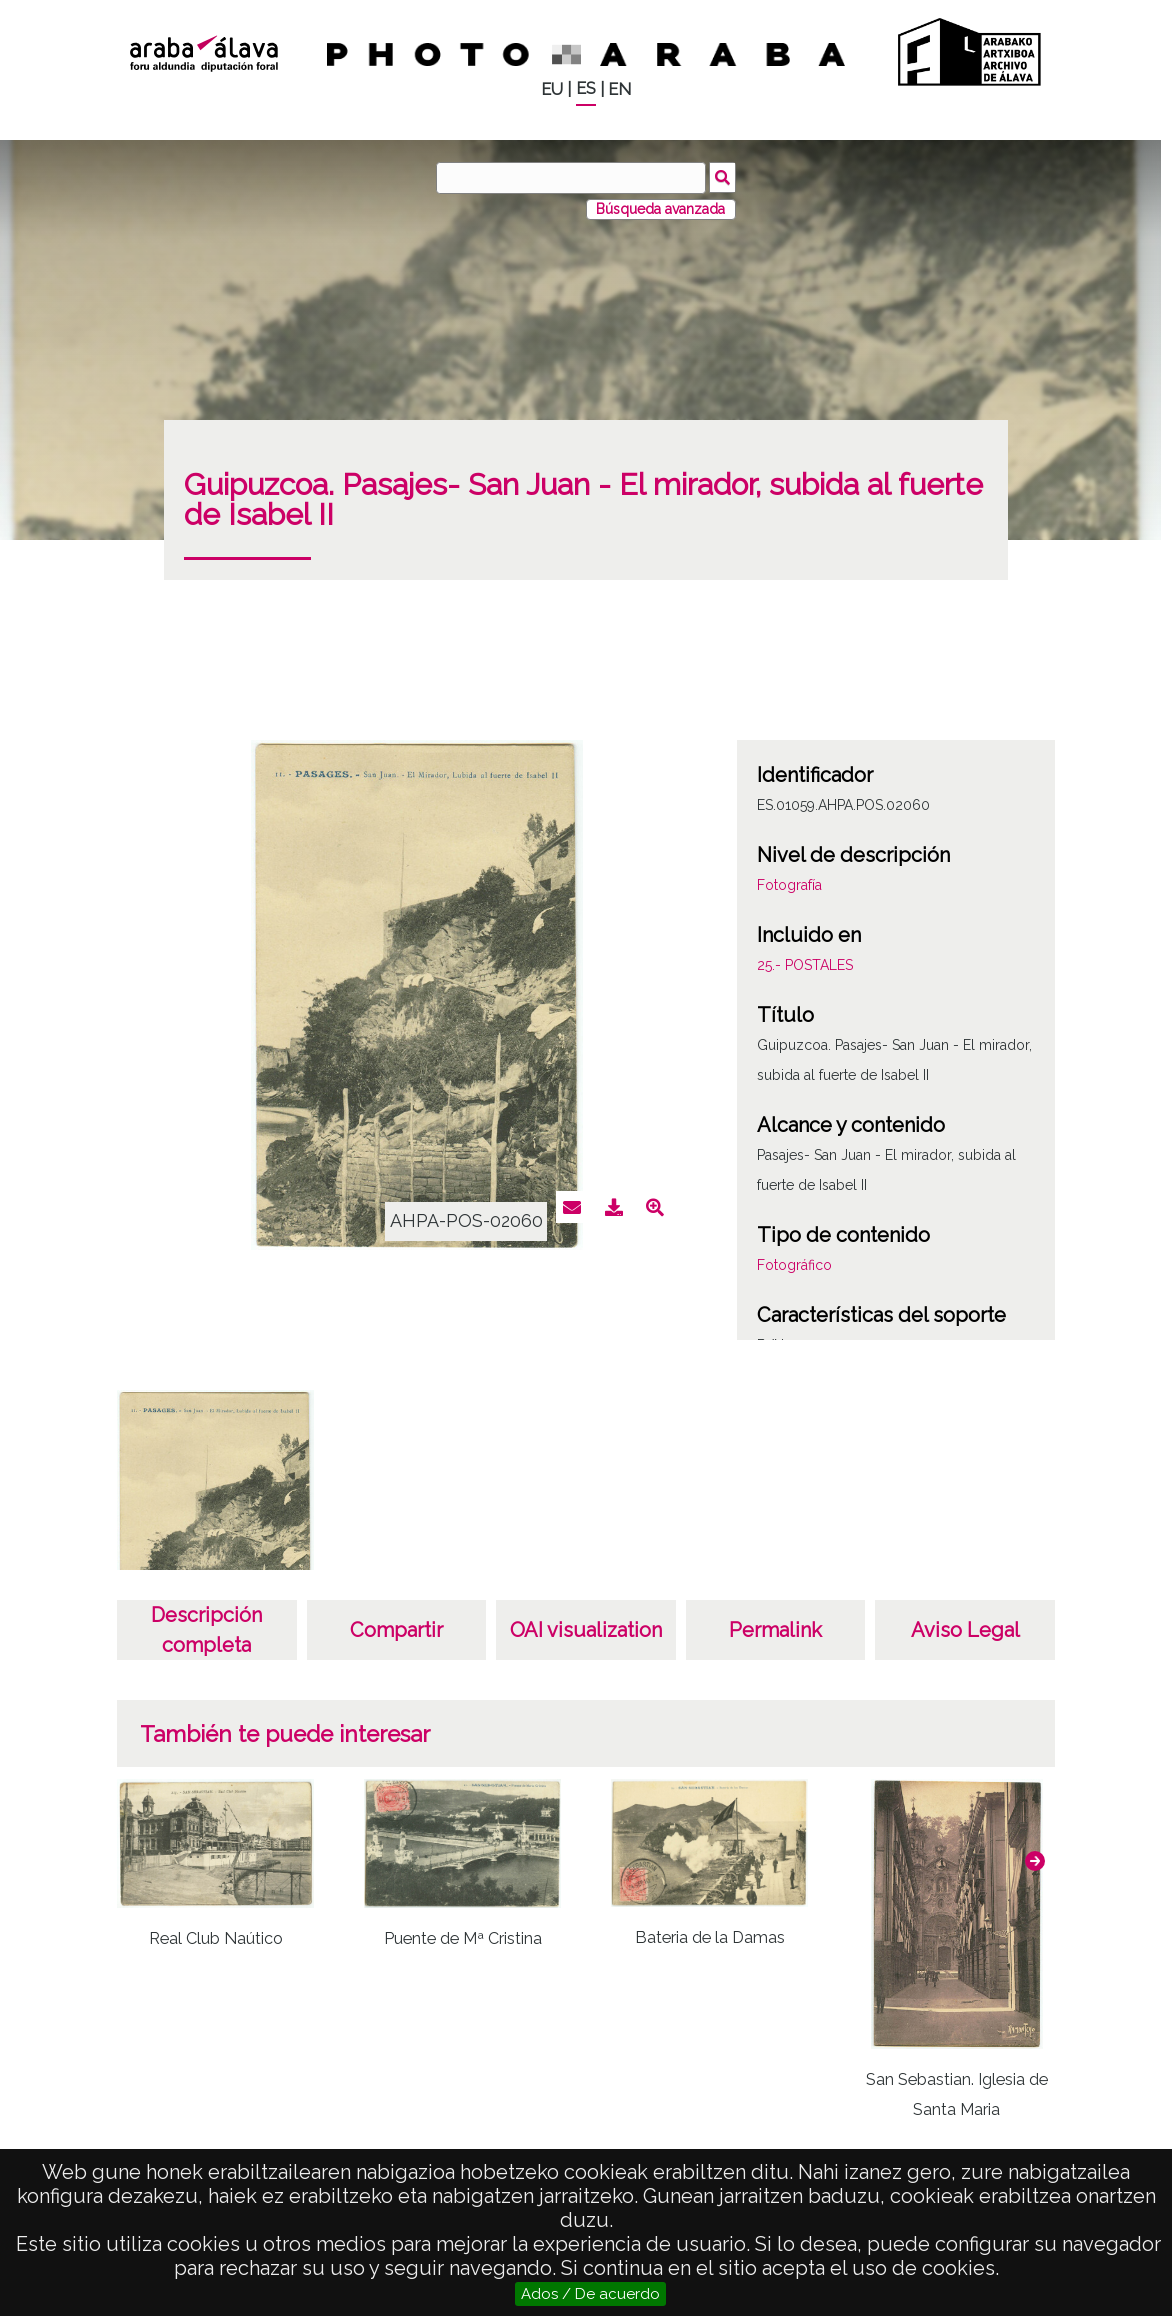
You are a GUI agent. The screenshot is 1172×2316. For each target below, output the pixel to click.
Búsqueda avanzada (660, 209)
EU (552, 89)
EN (619, 89)
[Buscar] (571, 178)
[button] (1035, 1861)
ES (586, 88)
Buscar (722, 177)
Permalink (775, 1630)
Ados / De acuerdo (590, 2294)
